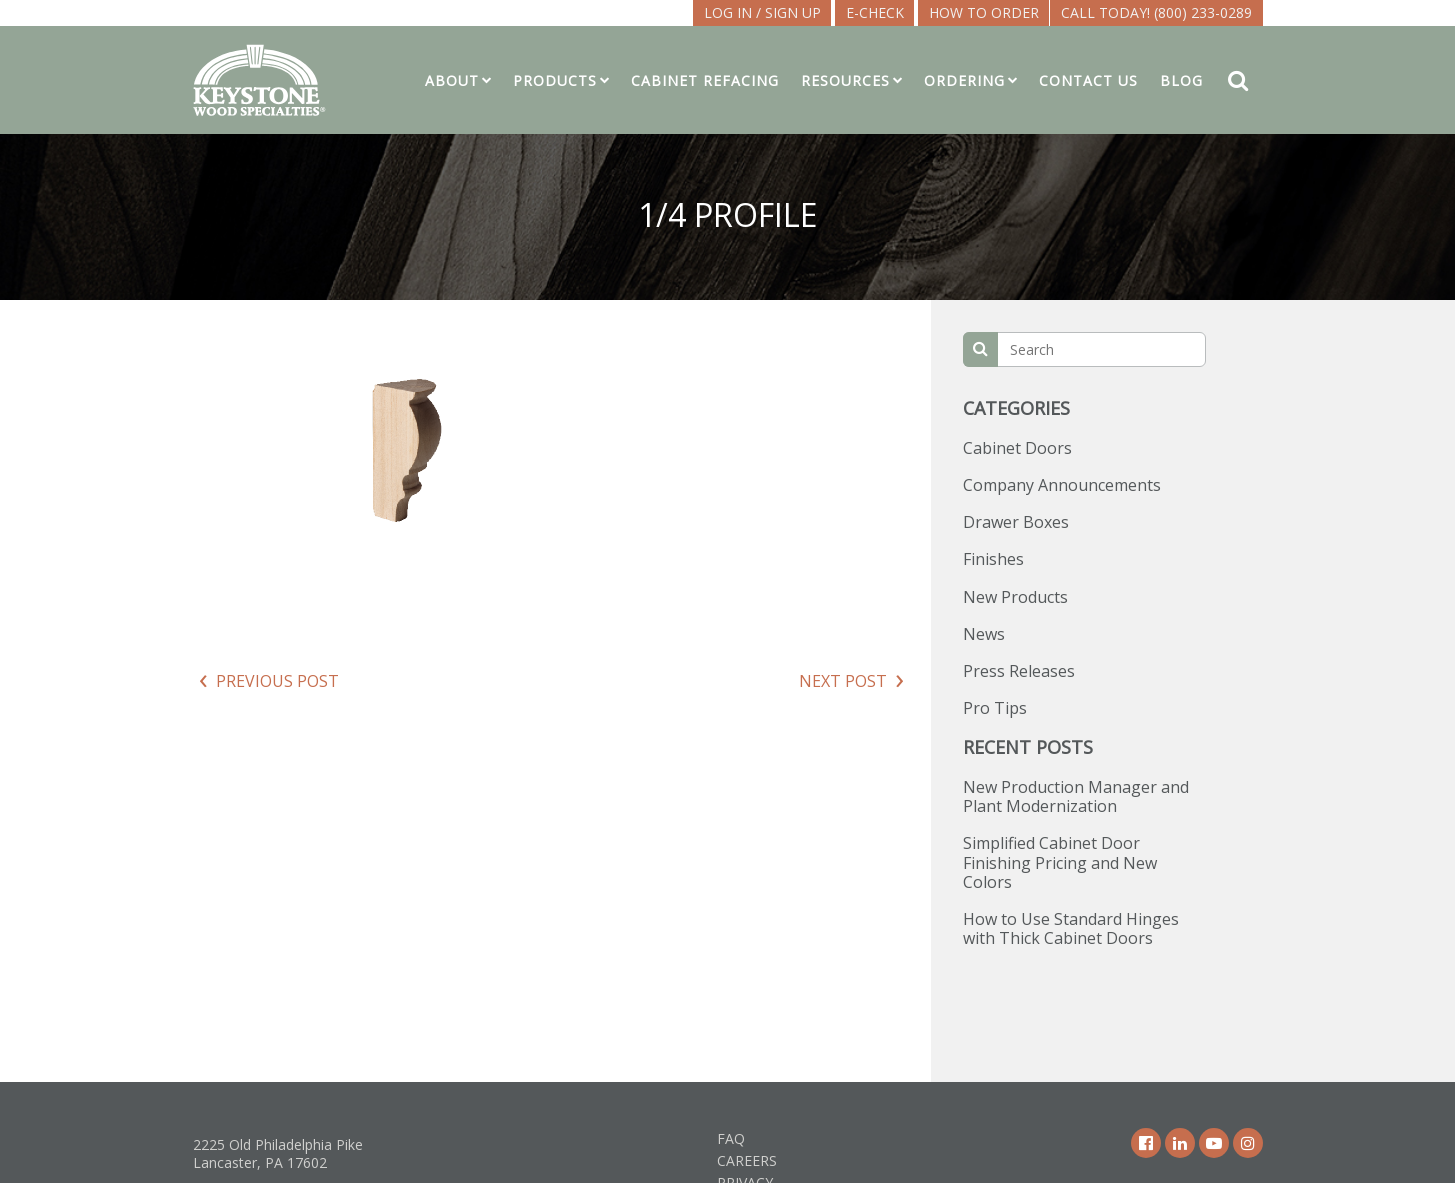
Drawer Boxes (1016, 522)
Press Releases (1019, 671)
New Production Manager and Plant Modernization (1076, 796)
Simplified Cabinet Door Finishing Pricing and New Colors (1060, 862)
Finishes (993, 559)
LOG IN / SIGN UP (762, 12)
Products (555, 80)
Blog (1181, 80)
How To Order (984, 12)
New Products (1015, 597)
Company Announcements (1062, 485)
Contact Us (1088, 80)
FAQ (731, 1138)
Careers (747, 1160)
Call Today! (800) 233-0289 (1156, 12)
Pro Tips (995, 708)
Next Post (843, 681)
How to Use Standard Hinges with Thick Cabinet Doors (1071, 928)
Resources (845, 80)
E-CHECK (875, 12)
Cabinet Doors (1017, 448)
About (452, 80)
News (984, 634)
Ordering (964, 80)
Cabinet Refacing (705, 80)
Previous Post (277, 681)
